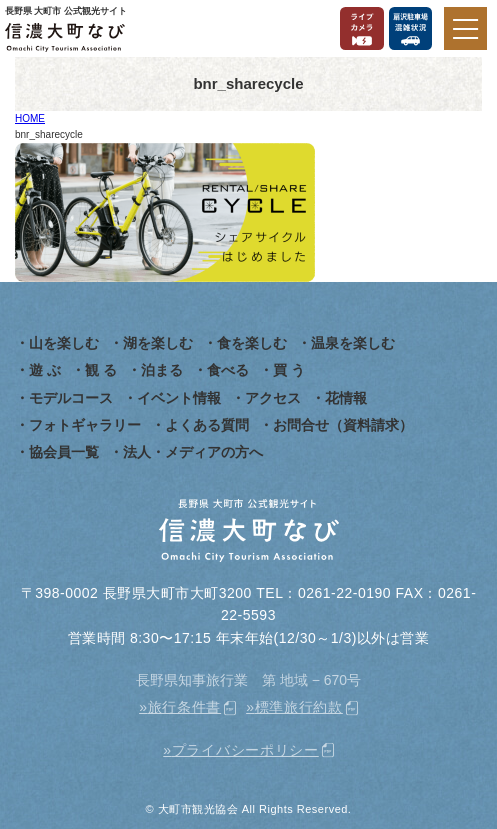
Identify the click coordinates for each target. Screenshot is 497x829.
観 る (101, 370)
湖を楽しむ (158, 343)
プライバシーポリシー (245, 750)
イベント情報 (179, 398)
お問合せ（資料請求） (343, 425)
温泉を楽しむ (353, 343)
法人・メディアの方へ (193, 452)
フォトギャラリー (85, 425)
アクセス (273, 398)
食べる (228, 370)
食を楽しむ (252, 343)
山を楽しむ (64, 343)
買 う (289, 370)
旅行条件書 (185, 707)
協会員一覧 (64, 452)
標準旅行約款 (299, 707)
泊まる (162, 370)
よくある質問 (207, 425)
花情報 (346, 398)
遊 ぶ (45, 370)
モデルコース (71, 398)
